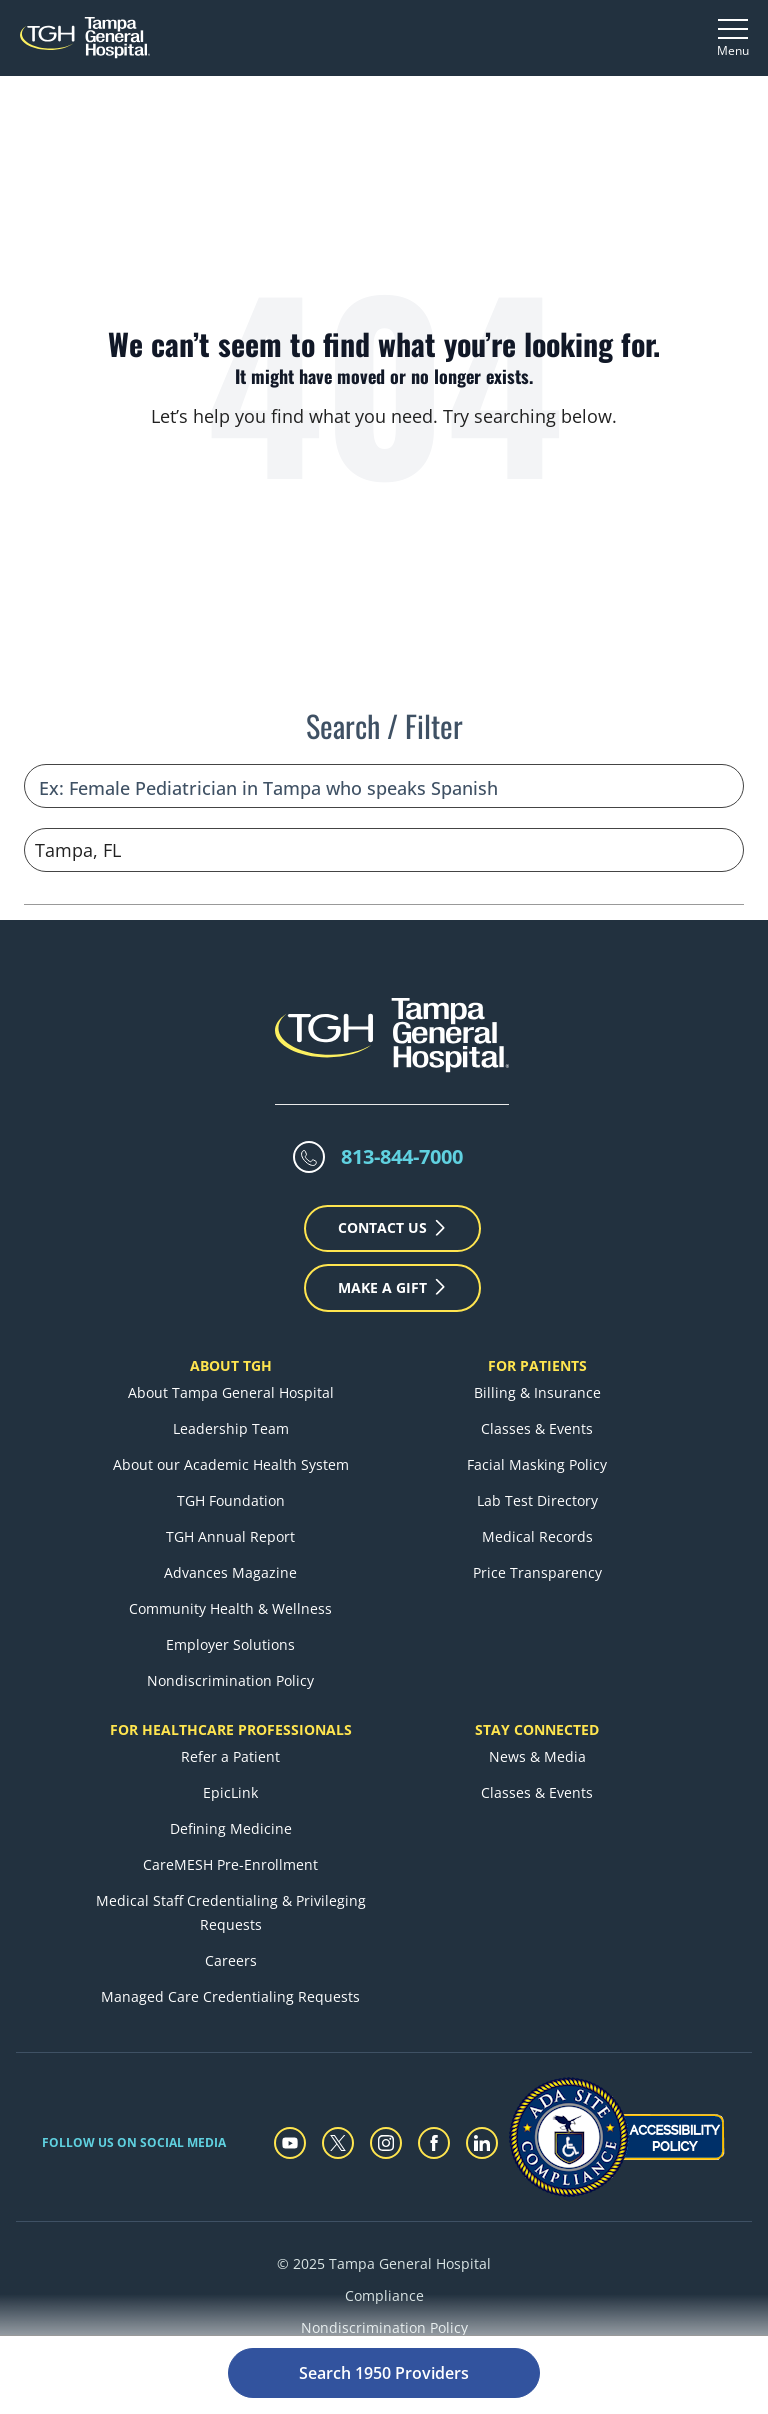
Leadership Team (231, 1380)
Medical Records (537, 1488)
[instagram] (386, 2095)
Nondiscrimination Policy (230, 1632)
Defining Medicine (231, 1780)
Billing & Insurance (537, 1344)
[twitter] (338, 2095)
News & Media (537, 1708)
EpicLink (230, 1744)
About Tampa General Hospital (231, 1344)
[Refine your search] (384, 738)
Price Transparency (537, 1524)
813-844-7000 (402, 1108)
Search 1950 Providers (384, 2373)
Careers (231, 1912)
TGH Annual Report (230, 1488)
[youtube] (290, 2095)
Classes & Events (537, 1380)
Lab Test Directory (537, 1452)
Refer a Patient (230, 1708)
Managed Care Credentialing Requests (230, 1948)
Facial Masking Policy (537, 1416)
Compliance (384, 2247)
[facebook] (434, 2095)
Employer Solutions (230, 1596)
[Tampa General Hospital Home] (85, 37)
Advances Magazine (230, 1524)
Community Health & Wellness (230, 1560)
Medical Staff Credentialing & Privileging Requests (231, 1864)
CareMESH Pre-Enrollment (230, 1816)
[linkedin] (482, 2095)
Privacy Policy (384, 2311)
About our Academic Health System (231, 1416)
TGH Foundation (231, 1452)
